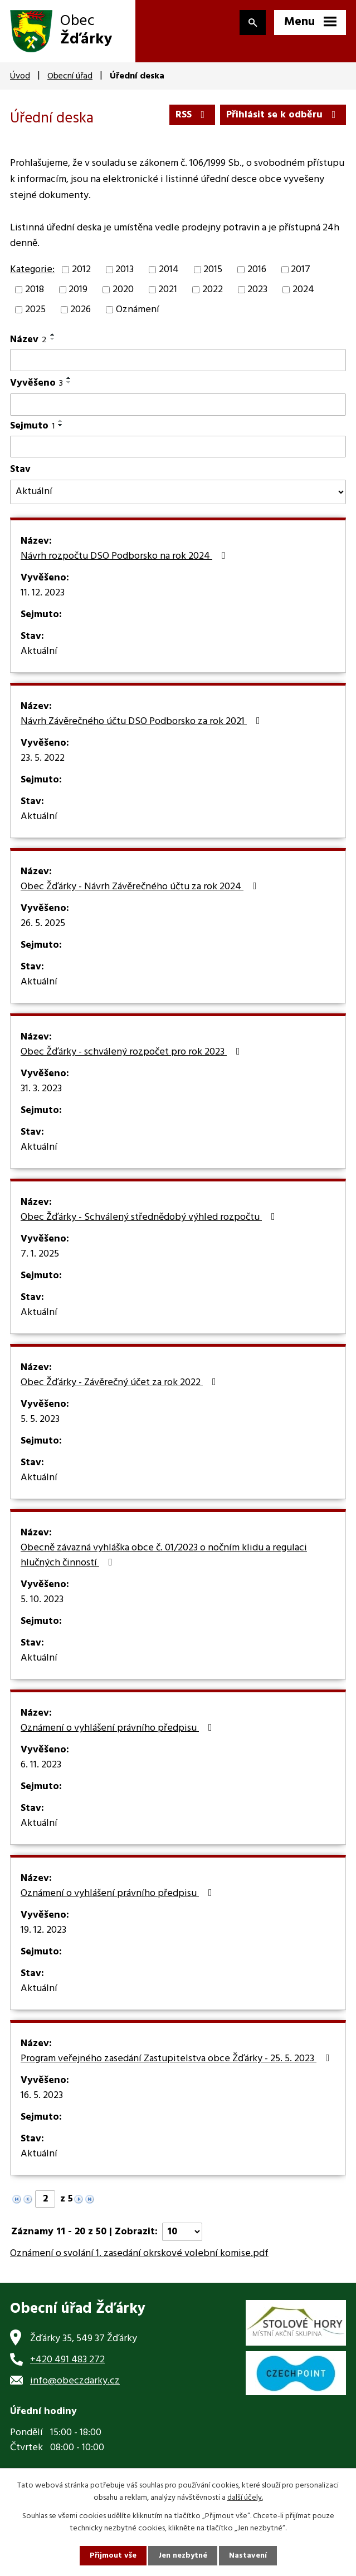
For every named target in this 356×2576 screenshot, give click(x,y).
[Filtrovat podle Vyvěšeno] (178, 404)
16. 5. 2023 (42, 2096)
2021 (167, 290)
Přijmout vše (113, 2555)
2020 (123, 290)
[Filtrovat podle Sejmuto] (178, 447)
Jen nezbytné (182, 2555)
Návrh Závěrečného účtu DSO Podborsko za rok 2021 (143, 722)
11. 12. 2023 (43, 593)
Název (28, 339)
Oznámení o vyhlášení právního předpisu (119, 1728)
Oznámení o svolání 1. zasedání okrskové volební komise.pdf (139, 2253)
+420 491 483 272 (67, 2360)
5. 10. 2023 (42, 1600)
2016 (256, 270)
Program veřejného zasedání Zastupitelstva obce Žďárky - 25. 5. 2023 (177, 2059)
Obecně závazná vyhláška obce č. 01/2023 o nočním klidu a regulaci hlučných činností (164, 1555)
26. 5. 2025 (43, 924)
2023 (257, 290)
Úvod (20, 76)
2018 (34, 290)
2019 (78, 290)
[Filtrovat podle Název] (178, 360)
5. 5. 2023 (40, 1419)
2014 (169, 270)
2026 (80, 310)
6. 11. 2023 (41, 1765)
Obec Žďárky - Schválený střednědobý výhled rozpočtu (150, 1217)
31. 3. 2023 (41, 1089)
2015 (212, 270)
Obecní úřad (69, 76)
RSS (192, 115)
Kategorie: (32, 270)
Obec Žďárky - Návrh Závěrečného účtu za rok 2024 (141, 887)
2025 (35, 310)
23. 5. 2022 (43, 758)
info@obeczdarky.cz (75, 2381)
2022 (212, 290)
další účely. (245, 2497)
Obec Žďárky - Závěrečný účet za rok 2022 (121, 1383)
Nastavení (248, 2555)
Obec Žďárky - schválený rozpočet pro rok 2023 (133, 1052)
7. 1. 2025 (40, 1254)
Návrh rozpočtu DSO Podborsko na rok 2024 (125, 556)
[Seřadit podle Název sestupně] (53, 339)
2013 (124, 270)
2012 (81, 270)
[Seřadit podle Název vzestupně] (53, 334)
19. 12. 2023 (43, 1930)
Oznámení (137, 310)
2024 (303, 290)
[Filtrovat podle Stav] (178, 492)
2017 (300, 270)
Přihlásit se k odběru (283, 115)
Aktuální (39, 651)
